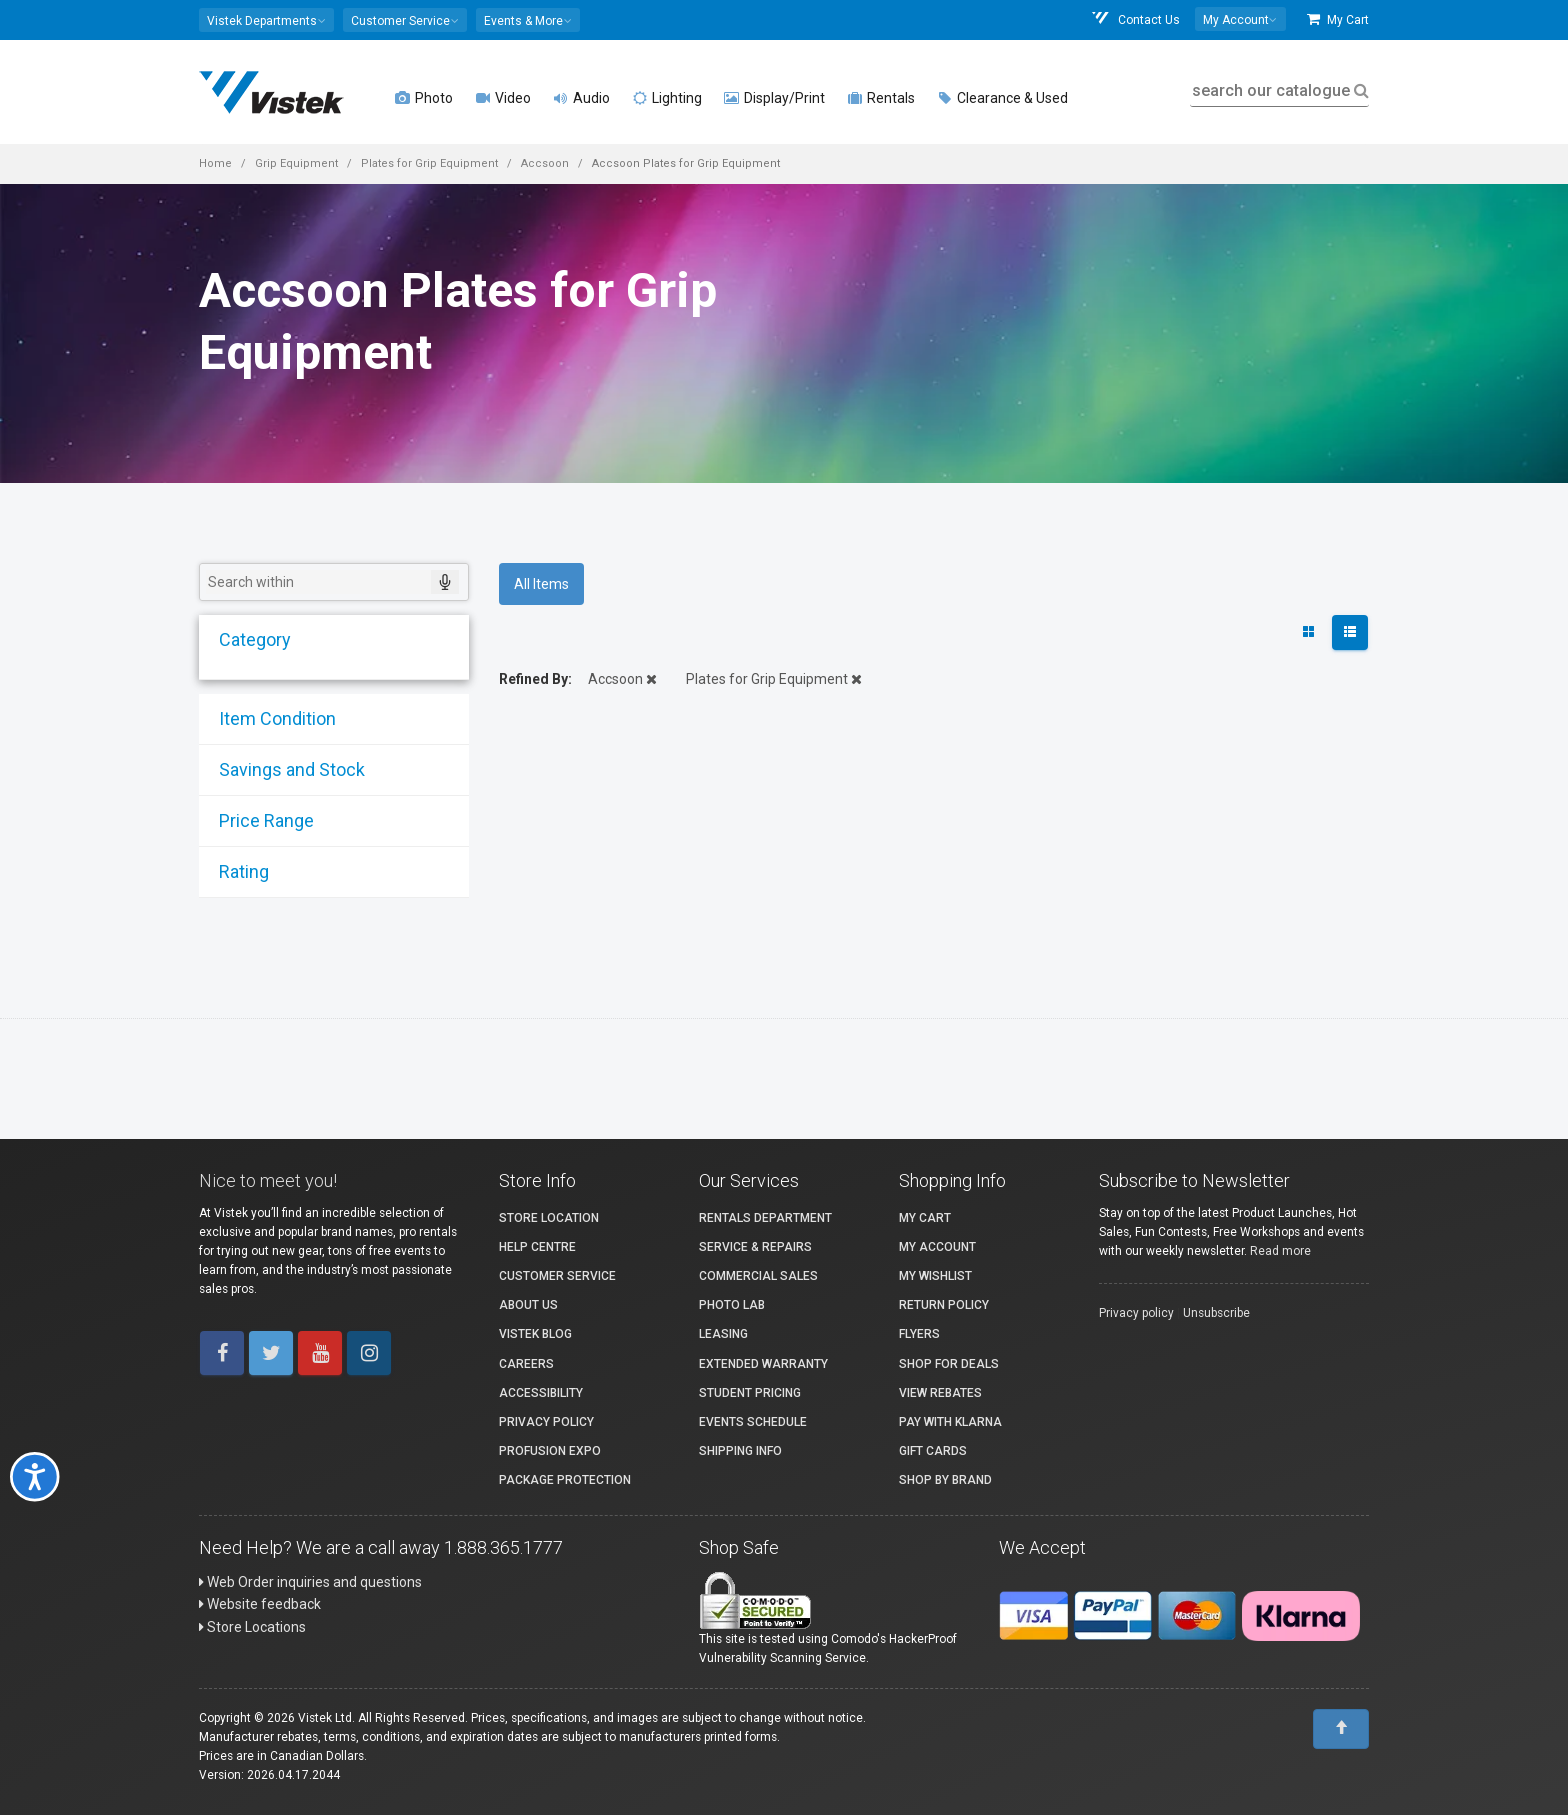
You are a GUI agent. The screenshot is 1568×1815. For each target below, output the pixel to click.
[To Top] (1341, 1729)
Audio (581, 98)
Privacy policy (1136, 1313)
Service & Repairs (755, 1247)
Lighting (667, 98)
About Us (528, 1305)
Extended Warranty (763, 1364)
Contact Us (1135, 19)
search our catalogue (1278, 90)
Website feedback (260, 1604)
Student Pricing (750, 1393)
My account (937, 1247)
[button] (266, 20)
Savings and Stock (286, 769)
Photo (424, 98)
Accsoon (545, 163)
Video (503, 98)
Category (249, 639)
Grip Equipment (296, 163)
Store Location (549, 1218)
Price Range (260, 820)
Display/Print (774, 98)
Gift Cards (933, 1451)
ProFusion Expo (550, 1451)
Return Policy (944, 1305)
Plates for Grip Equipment (429, 163)
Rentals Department (765, 1218)
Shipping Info (740, 1451)
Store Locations (252, 1627)
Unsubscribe (1216, 1313)
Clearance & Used (1002, 98)
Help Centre (537, 1247)
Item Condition (271, 718)
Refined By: (535, 679)
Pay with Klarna (950, 1422)
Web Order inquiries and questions (310, 1582)
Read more (1280, 1251)
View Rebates (940, 1393)
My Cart (1338, 19)
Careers (526, 1364)
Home (215, 163)
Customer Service (557, 1276)
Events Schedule (753, 1422)
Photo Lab (732, 1305)
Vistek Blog (535, 1334)
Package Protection (565, 1480)
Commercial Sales (758, 1276)
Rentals (881, 98)
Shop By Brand (945, 1480)
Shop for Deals (949, 1364)
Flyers (919, 1334)
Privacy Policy (546, 1422)
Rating (238, 871)
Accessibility (541, 1393)
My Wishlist (935, 1276)
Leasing (723, 1334)
